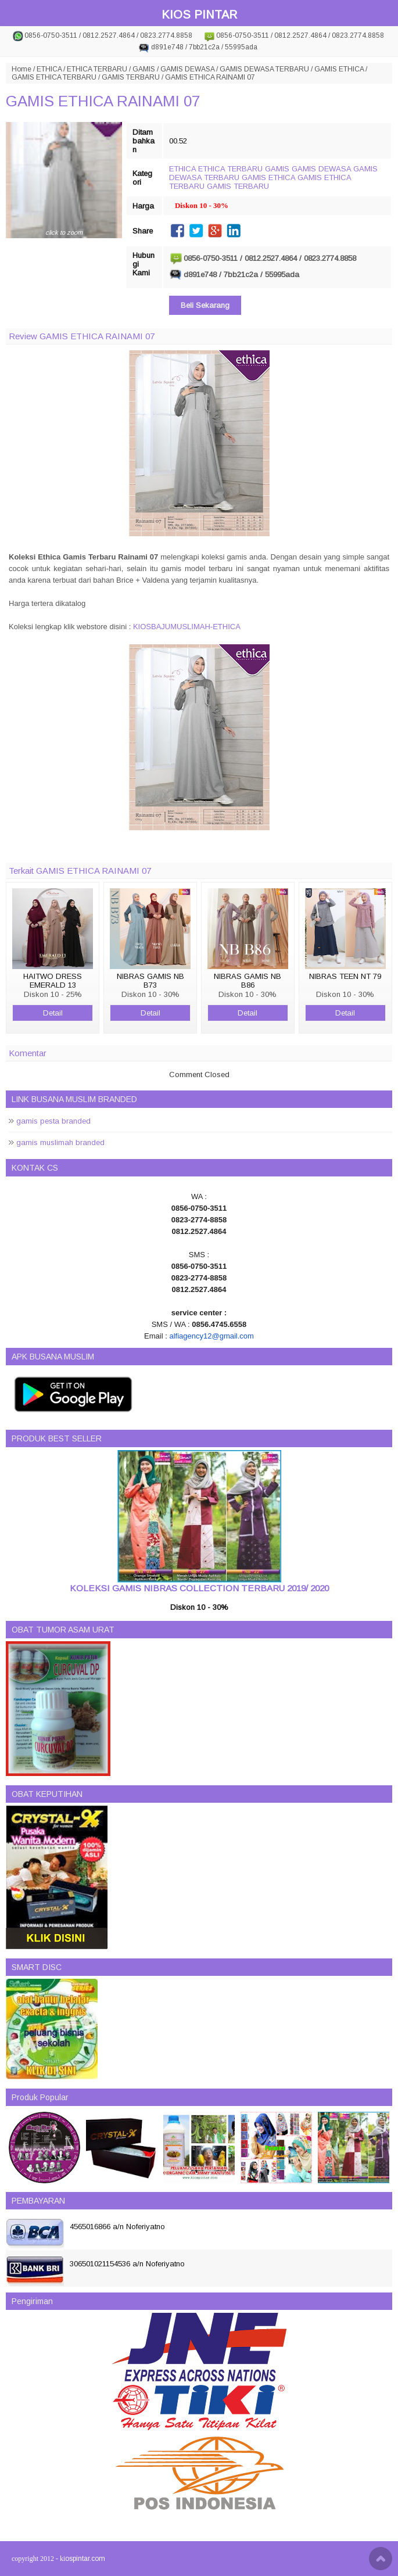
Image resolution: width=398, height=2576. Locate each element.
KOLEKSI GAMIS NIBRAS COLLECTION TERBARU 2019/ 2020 (199, 1588)
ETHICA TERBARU (97, 69)
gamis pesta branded (53, 1121)
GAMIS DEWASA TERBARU (264, 69)
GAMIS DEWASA (187, 69)
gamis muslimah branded (60, 1142)
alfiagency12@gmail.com (211, 1336)
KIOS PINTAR (199, 14)
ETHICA (49, 69)
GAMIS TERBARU (131, 77)
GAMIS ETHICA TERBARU (54, 77)
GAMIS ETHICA (339, 69)
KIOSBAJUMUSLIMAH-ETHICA (187, 626)
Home (21, 69)
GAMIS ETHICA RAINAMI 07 (103, 101)
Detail (53, 1013)
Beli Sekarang (205, 305)
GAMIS (143, 69)
